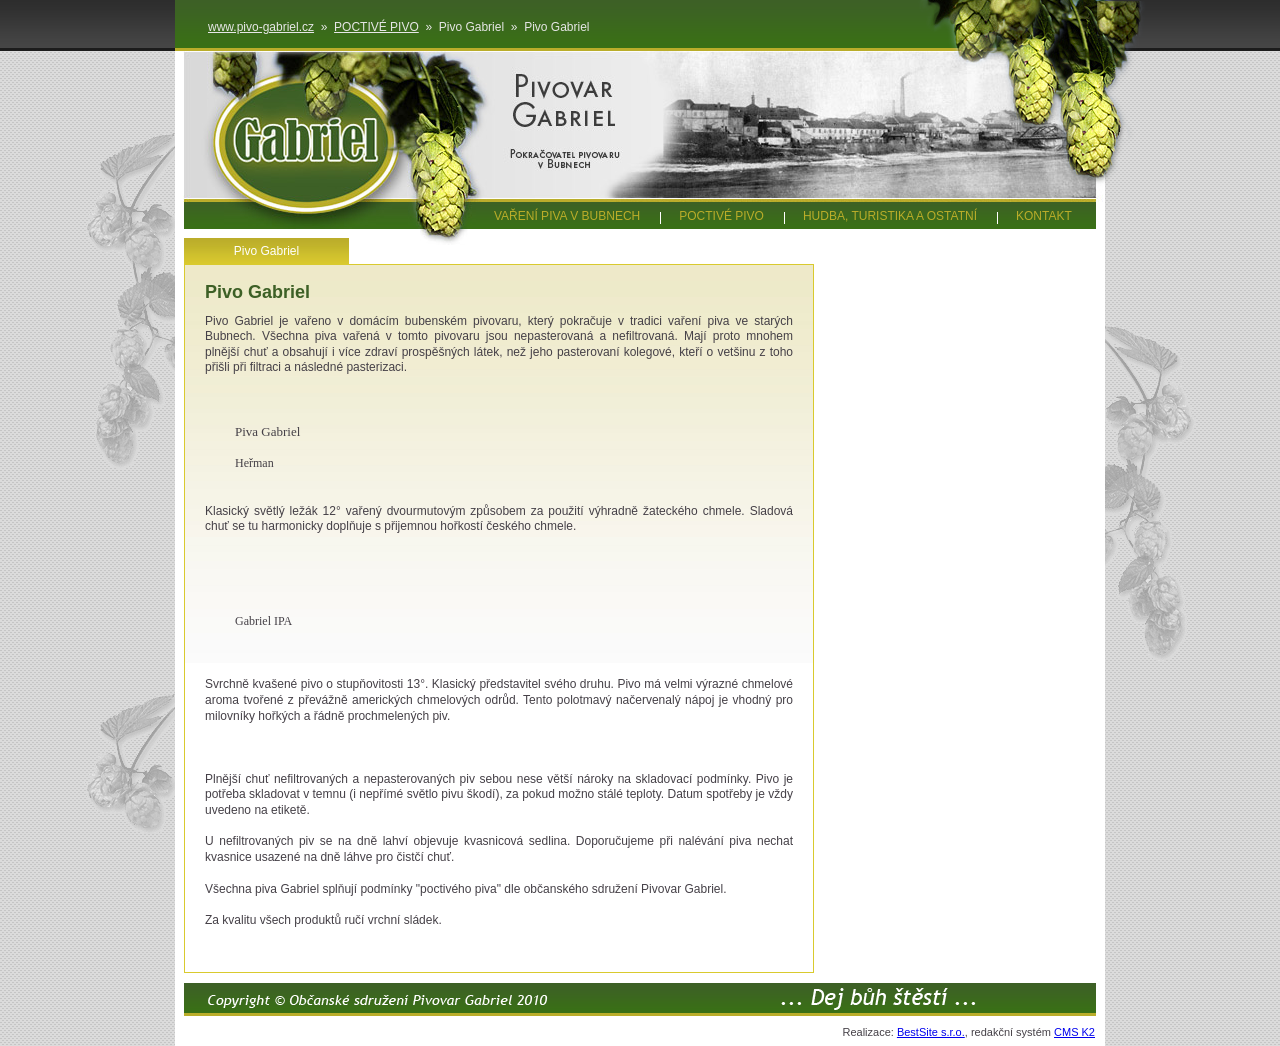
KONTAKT (1044, 216)
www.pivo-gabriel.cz (261, 27)
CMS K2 (1074, 1032)
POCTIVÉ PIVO (376, 27)
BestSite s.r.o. (931, 1032)
